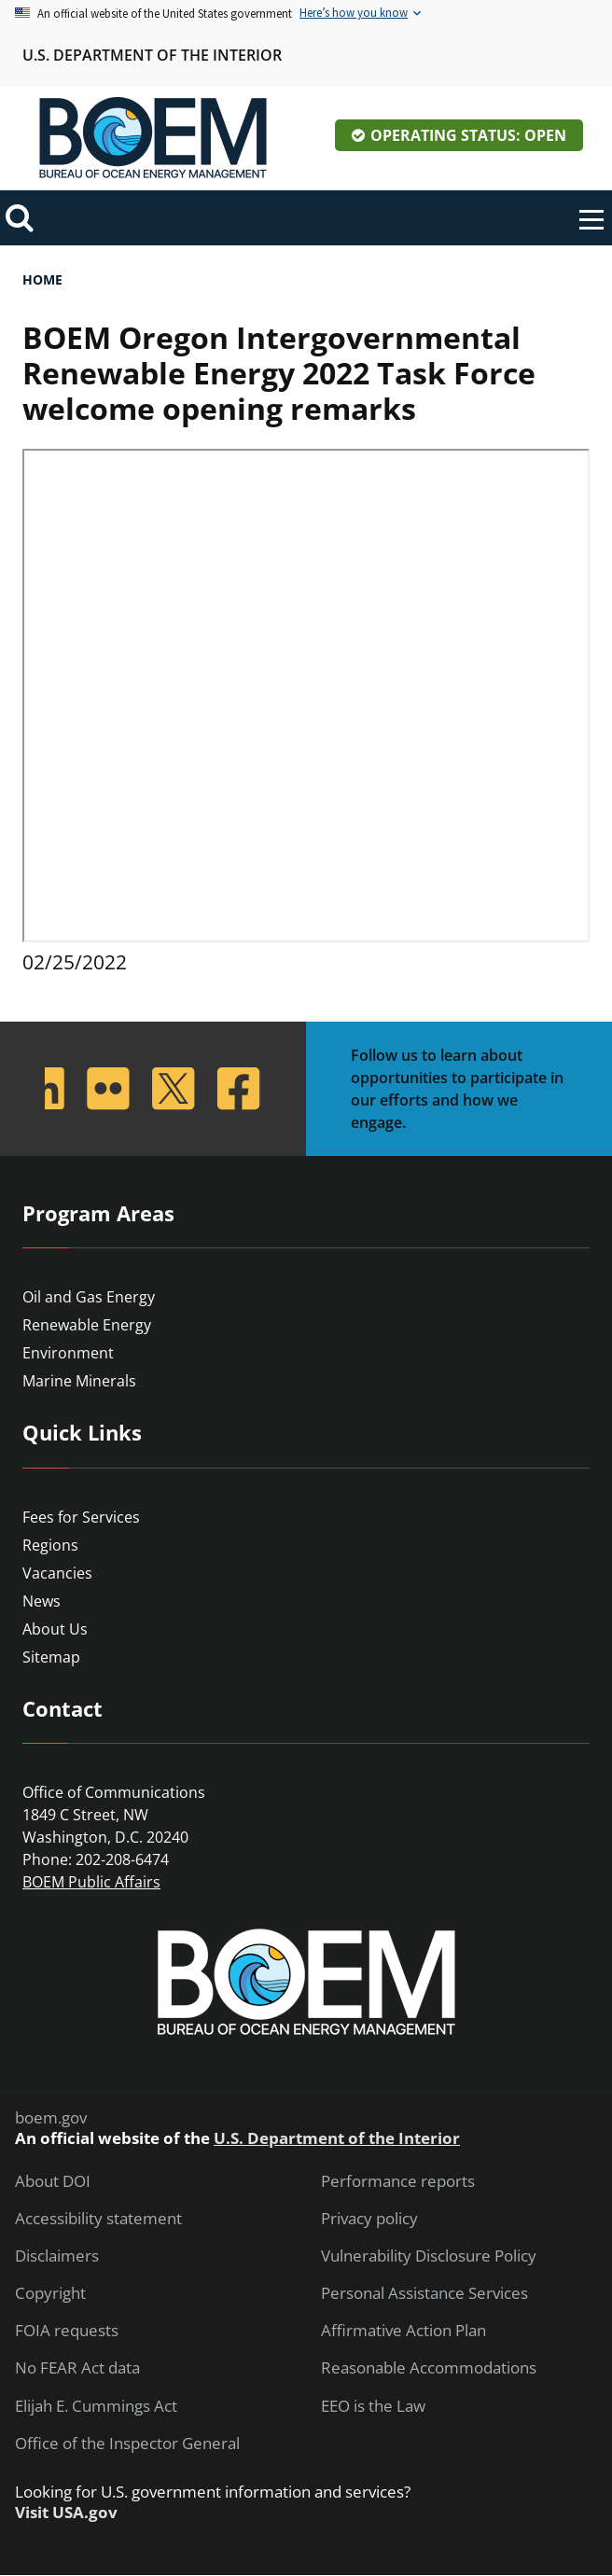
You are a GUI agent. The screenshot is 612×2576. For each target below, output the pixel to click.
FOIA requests (66, 2330)
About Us (55, 1629)
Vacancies (57, 1573)
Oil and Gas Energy (88, 1297)
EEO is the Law (373, 2406)
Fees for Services (81, 1517)
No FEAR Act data (77, 2368)
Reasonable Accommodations (428, 2368)
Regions (50, 1545)
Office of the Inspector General (127, 2443)
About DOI (52, 2181)
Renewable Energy (86, 1325)
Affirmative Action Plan (403, 2330)
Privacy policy (369, 2218)
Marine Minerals (79, 1381)
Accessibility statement (98, 2218)
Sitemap (51, 1657)
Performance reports (398, 2181)
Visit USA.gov (66, 2512)
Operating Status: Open (468, 135)
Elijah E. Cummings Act (96, 2406)
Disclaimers (57, 2256)
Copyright (50, 2293)
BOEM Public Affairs (91, 1882)
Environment (68, 1353)
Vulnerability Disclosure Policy (428, 2256)
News (41, 1601)
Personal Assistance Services (424, 2293)
